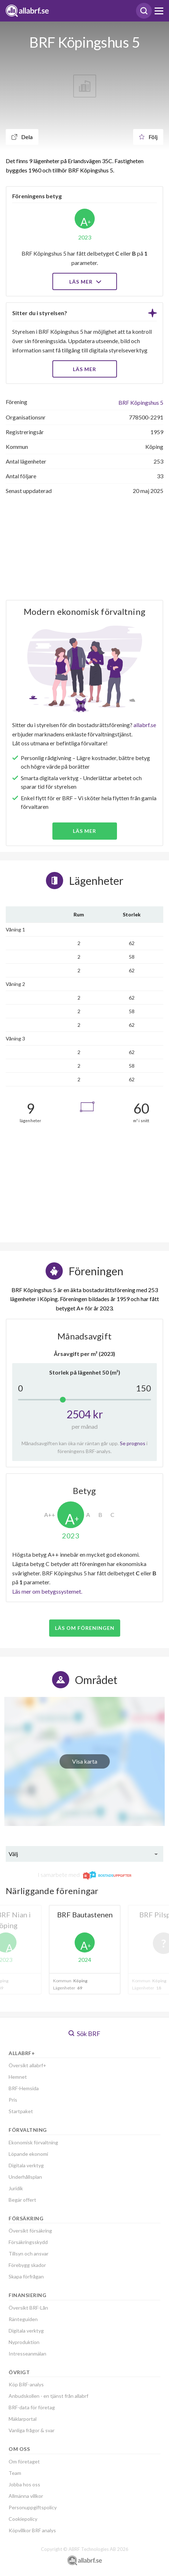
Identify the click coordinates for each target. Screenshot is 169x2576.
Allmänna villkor (26, 2496)
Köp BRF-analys (26, 2384)
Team (15, 2473)
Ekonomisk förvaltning (33, 2142)
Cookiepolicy (23, 2519)
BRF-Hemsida (24, 2088)
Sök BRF (84, 2033)
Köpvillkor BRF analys (32, 2530)
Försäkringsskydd (28, 2242)
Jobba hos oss (24, 2484)
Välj (13, 1853)
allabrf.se (144, 724)
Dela (22, 136)
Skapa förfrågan (26, 2276)
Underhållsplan (25, 2177)
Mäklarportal (23, 2419)
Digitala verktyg (26, 2165)
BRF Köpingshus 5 (140, 402)
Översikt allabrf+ (27, 2065)
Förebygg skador (27, 2265)
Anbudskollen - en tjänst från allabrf (48, 2396)
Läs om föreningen (84, 1628)
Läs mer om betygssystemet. (47, 1591)
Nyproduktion (24, 2342)
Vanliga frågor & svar (32, 2430)
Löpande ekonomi (28, 2154)
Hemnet (18, 2077)
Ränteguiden (23, 2319)
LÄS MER (84, 369)
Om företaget (24, 2461)
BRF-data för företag (32, 2407)
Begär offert (22, 2200)
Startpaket (21, 2111)
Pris (13, 2100)
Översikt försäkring (30, 2231)
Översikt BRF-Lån (28, 2308)
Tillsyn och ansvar (28, 2253)
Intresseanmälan (27, 2353)
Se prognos (132, 1443)
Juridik (16, 2188)
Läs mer (84, 282)
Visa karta (84, 1761)
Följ (148, 136)
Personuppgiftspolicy (33, 2507)
